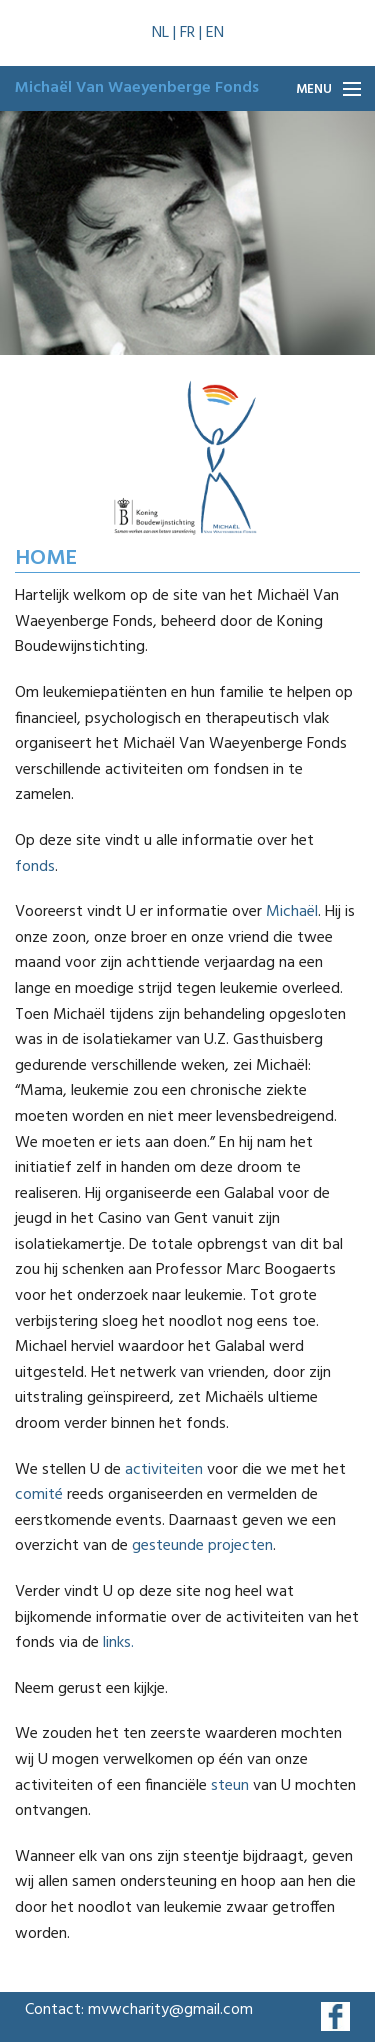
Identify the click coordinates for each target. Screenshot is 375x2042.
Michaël (292, 912)
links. (118, 1643)
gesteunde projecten (202, 1546)
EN (215, 33)
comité (39, 1495)
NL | (166, 33)
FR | (193, 33)
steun (228, 1786)
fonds (35, 867)
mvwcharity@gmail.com (170, 2010)
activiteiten (164, 1470)
